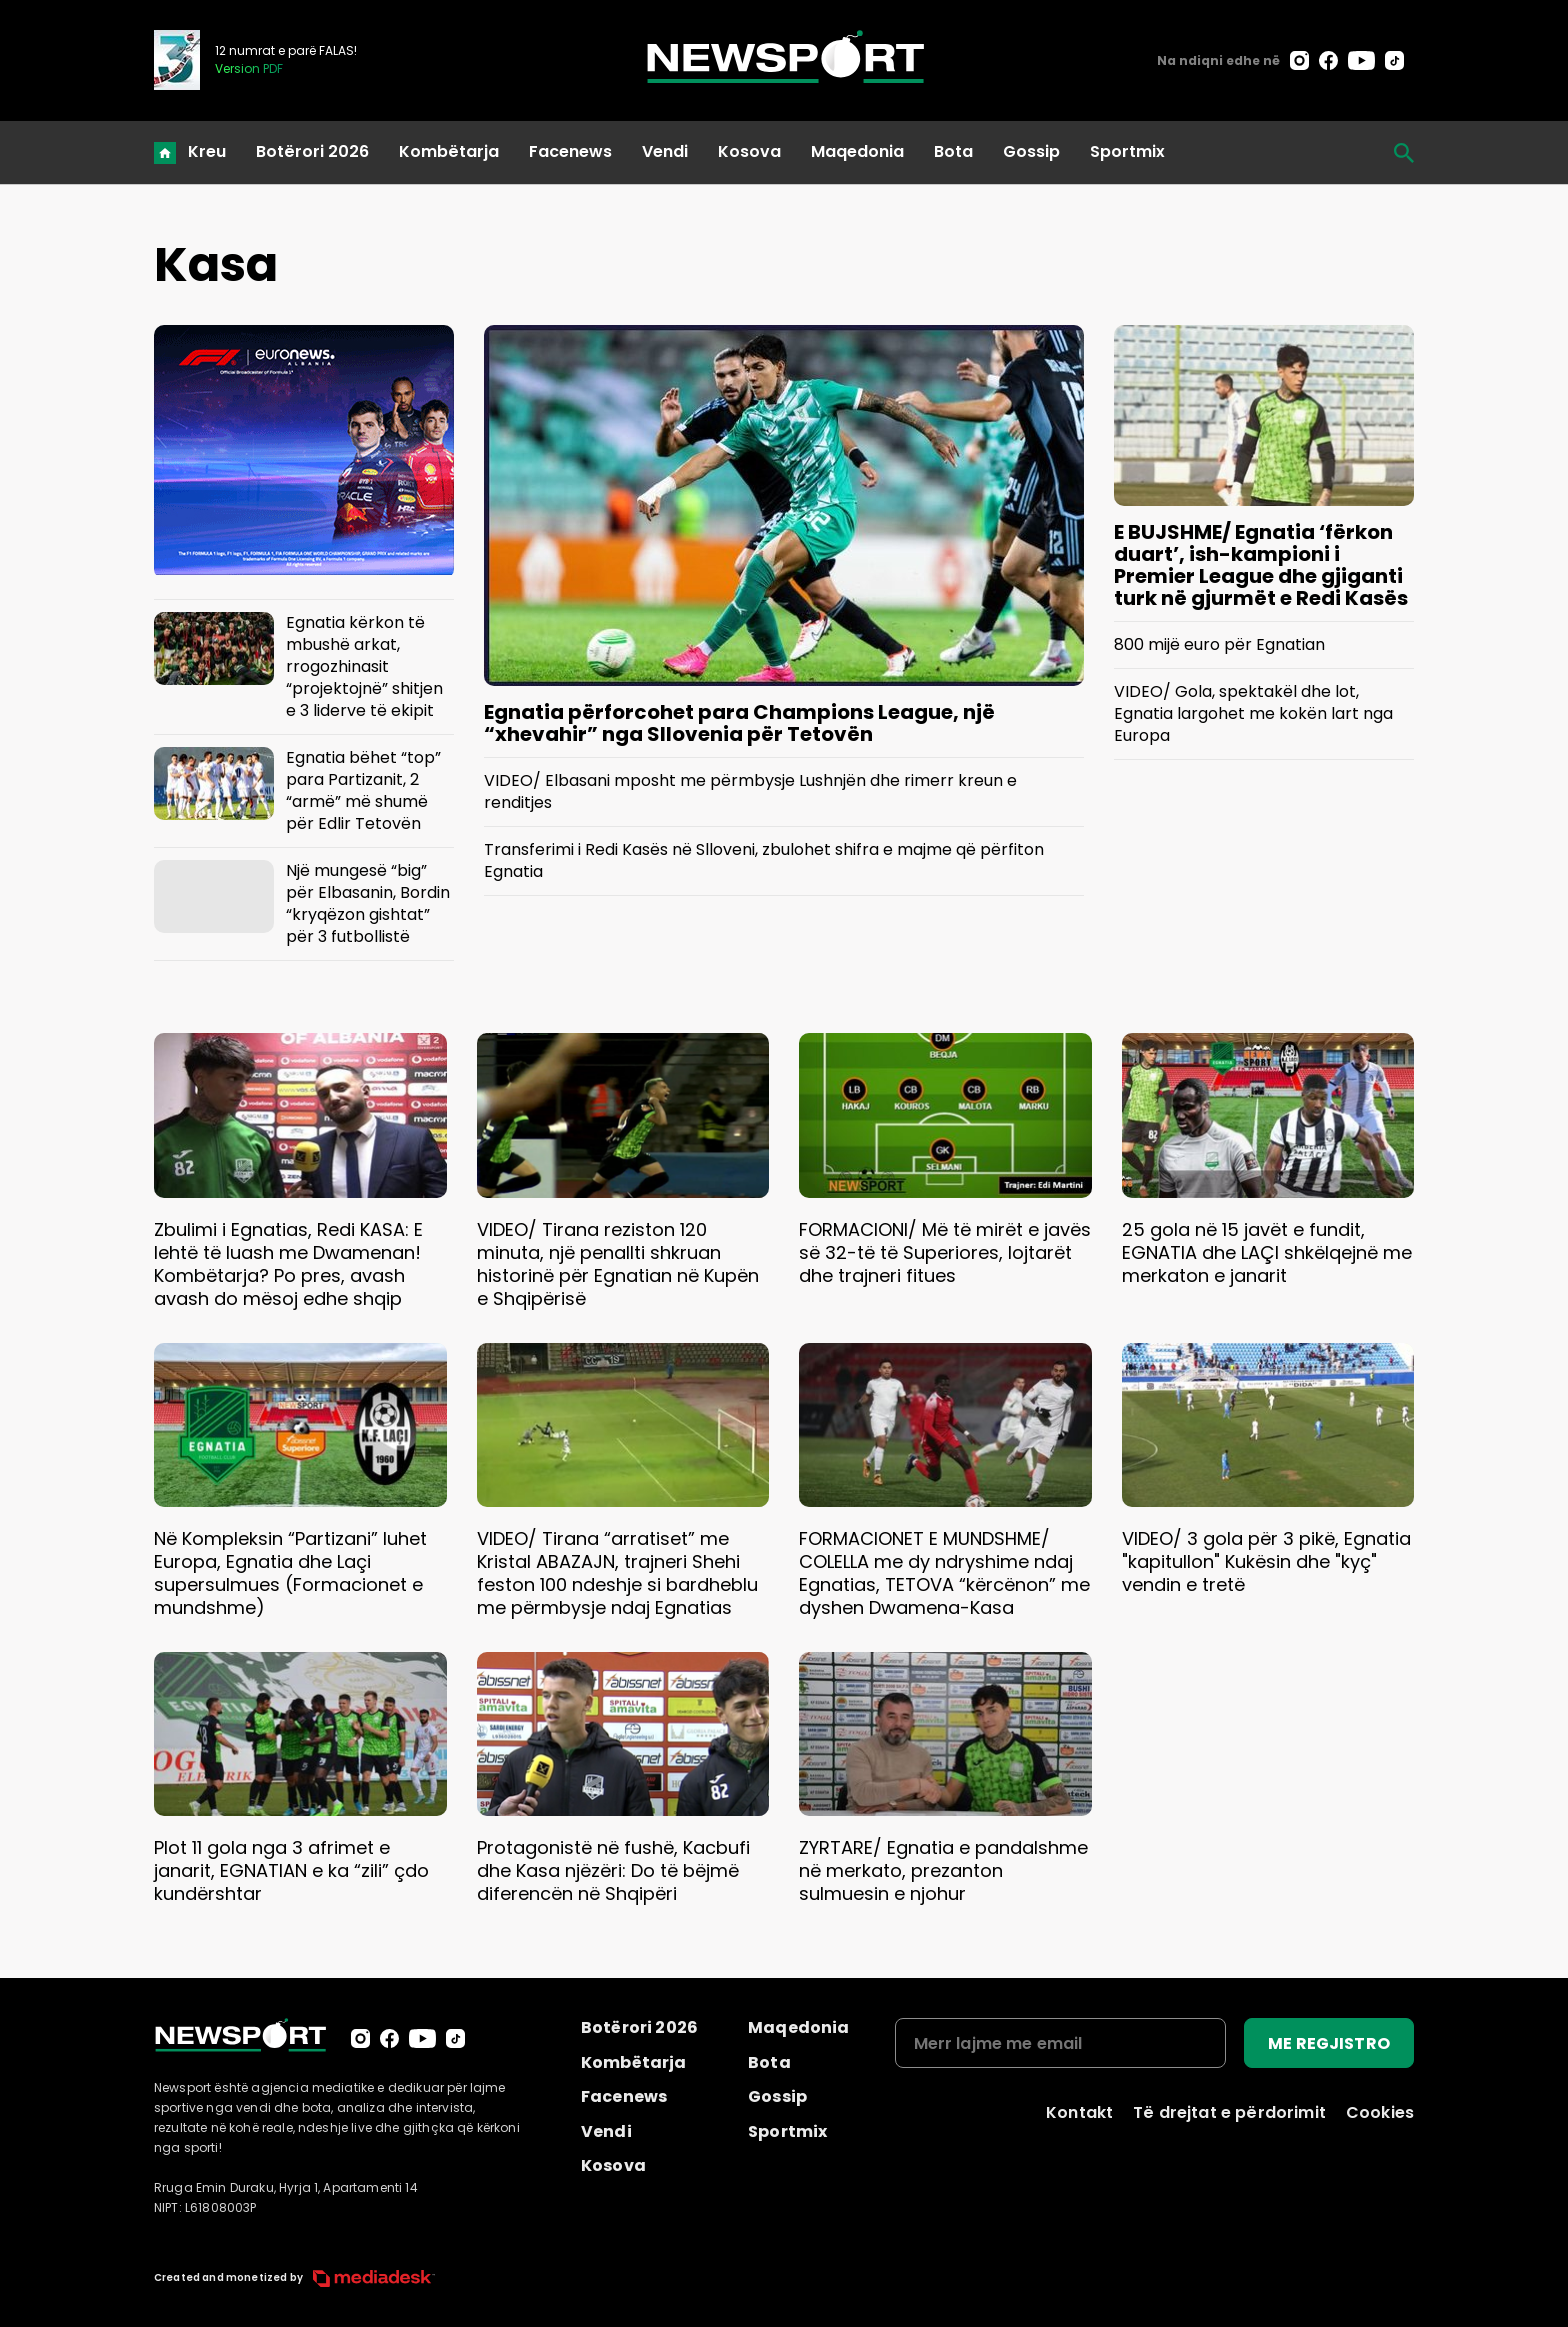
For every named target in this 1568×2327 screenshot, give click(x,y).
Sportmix (1127, 151)
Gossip (1031, 151)
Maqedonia (857, 151)
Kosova (749, 151)
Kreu (207, 151)
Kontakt (1079, 2112)
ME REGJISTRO (1329, 2043)
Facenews (570, 151)
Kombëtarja (449, 151)
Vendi (665, 151)
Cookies (1380, 2112)
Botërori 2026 (312, 151)
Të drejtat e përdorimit (1229, 2112)
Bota (953, 151)
